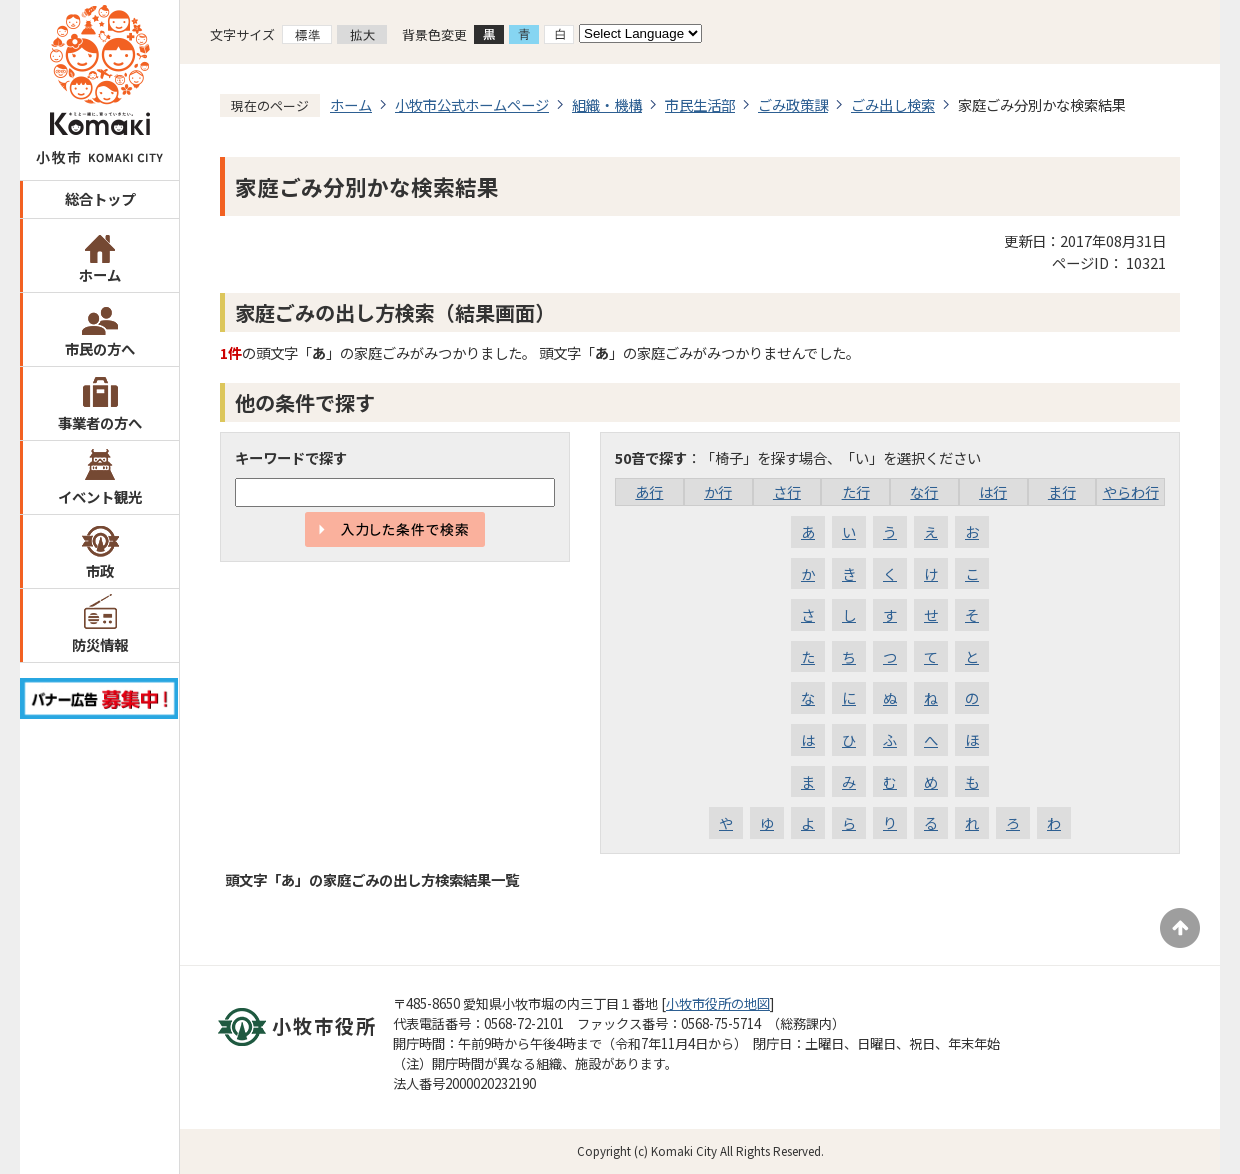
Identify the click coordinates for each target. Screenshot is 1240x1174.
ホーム (100, 274)
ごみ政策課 (793, 104)
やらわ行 (1131, 491)
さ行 (787, 491)
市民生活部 (700, 104)
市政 (100, 570)
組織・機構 (607, 104)
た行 (856, 491)
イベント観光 (100, 496)
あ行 (649, 491)
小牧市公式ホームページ (472, 104)
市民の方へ (100, 348)
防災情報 (100, 644)
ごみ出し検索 (893, 104)
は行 (993, 491)
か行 (718, 491)
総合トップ (100, 198)
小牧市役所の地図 (718, 1003)
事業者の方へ (100, 422)
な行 (924, 491)
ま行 (1062, 491)
